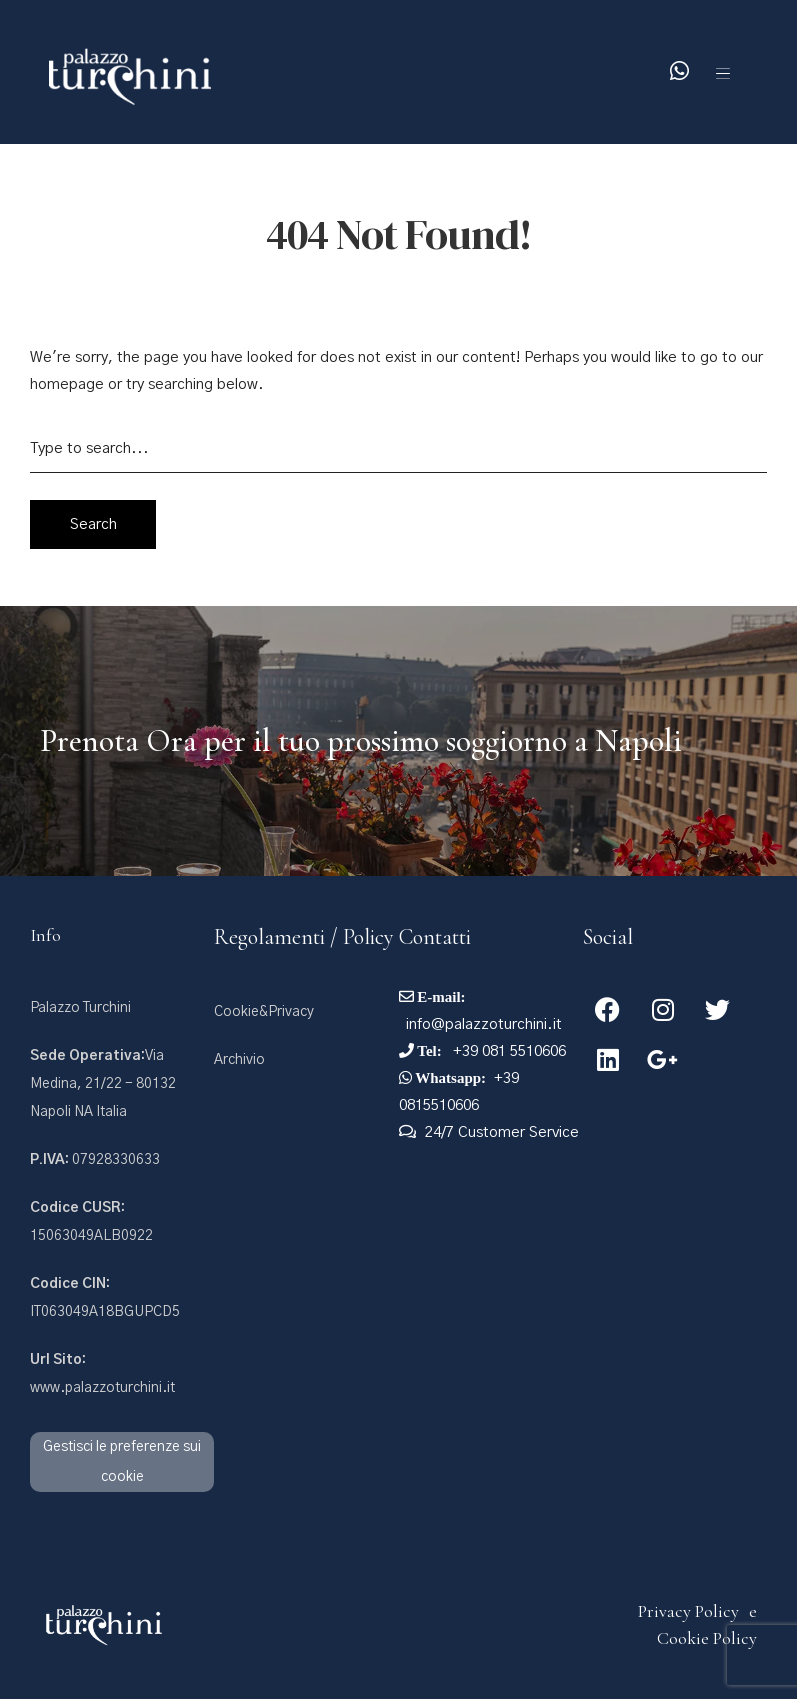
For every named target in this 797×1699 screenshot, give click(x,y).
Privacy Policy (688, 1611)
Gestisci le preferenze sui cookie (122, 1462)
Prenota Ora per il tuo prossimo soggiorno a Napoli (361, 740)
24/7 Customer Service (502, 1132)
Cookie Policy (707, 1638)
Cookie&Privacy (264, 1012)
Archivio (239, 1060)
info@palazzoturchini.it (484, 1024)
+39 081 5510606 (507, 1051)
